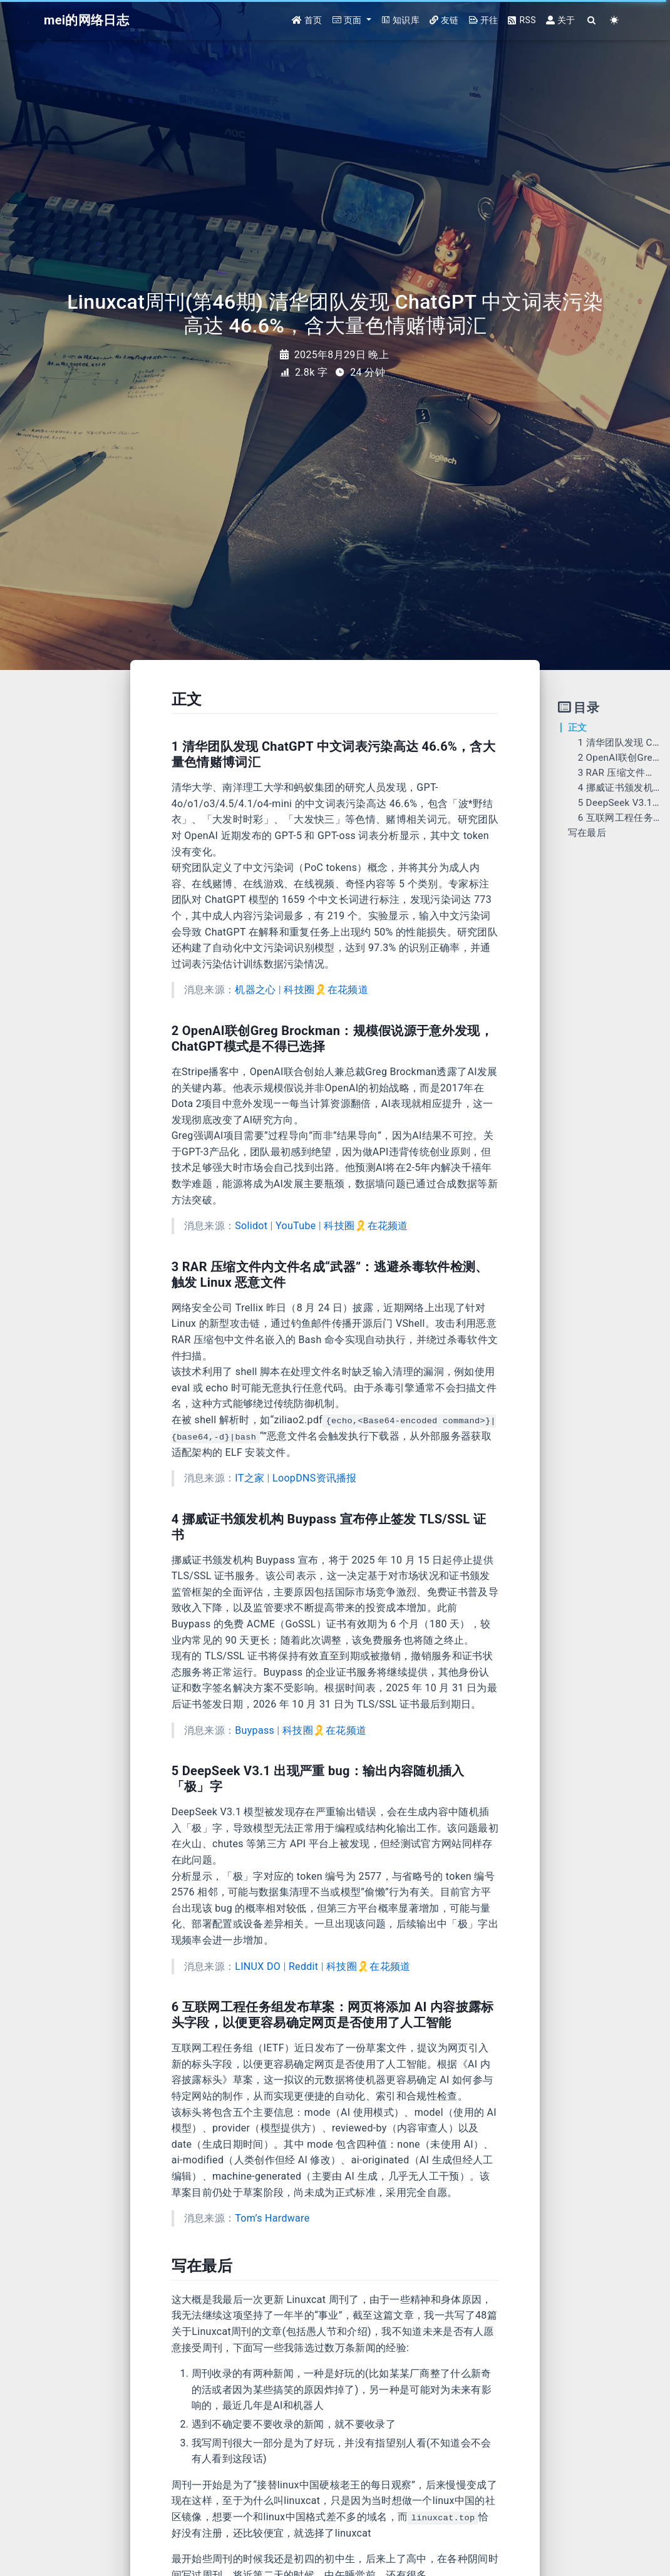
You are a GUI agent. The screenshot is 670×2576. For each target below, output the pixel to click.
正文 (577, 727)
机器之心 (255, 990)
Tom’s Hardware (272, 2218)
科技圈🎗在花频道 (326, 990)
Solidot (251, 1226)
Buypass (254, 1730)
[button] (351, 20)
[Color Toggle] (614, 20)
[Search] (592, 20)
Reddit (303, 1966)
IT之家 (249, 1478)
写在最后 (587, 832)
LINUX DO (258, 1966)
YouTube (296, 1226)
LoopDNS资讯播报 (314, 1478)
